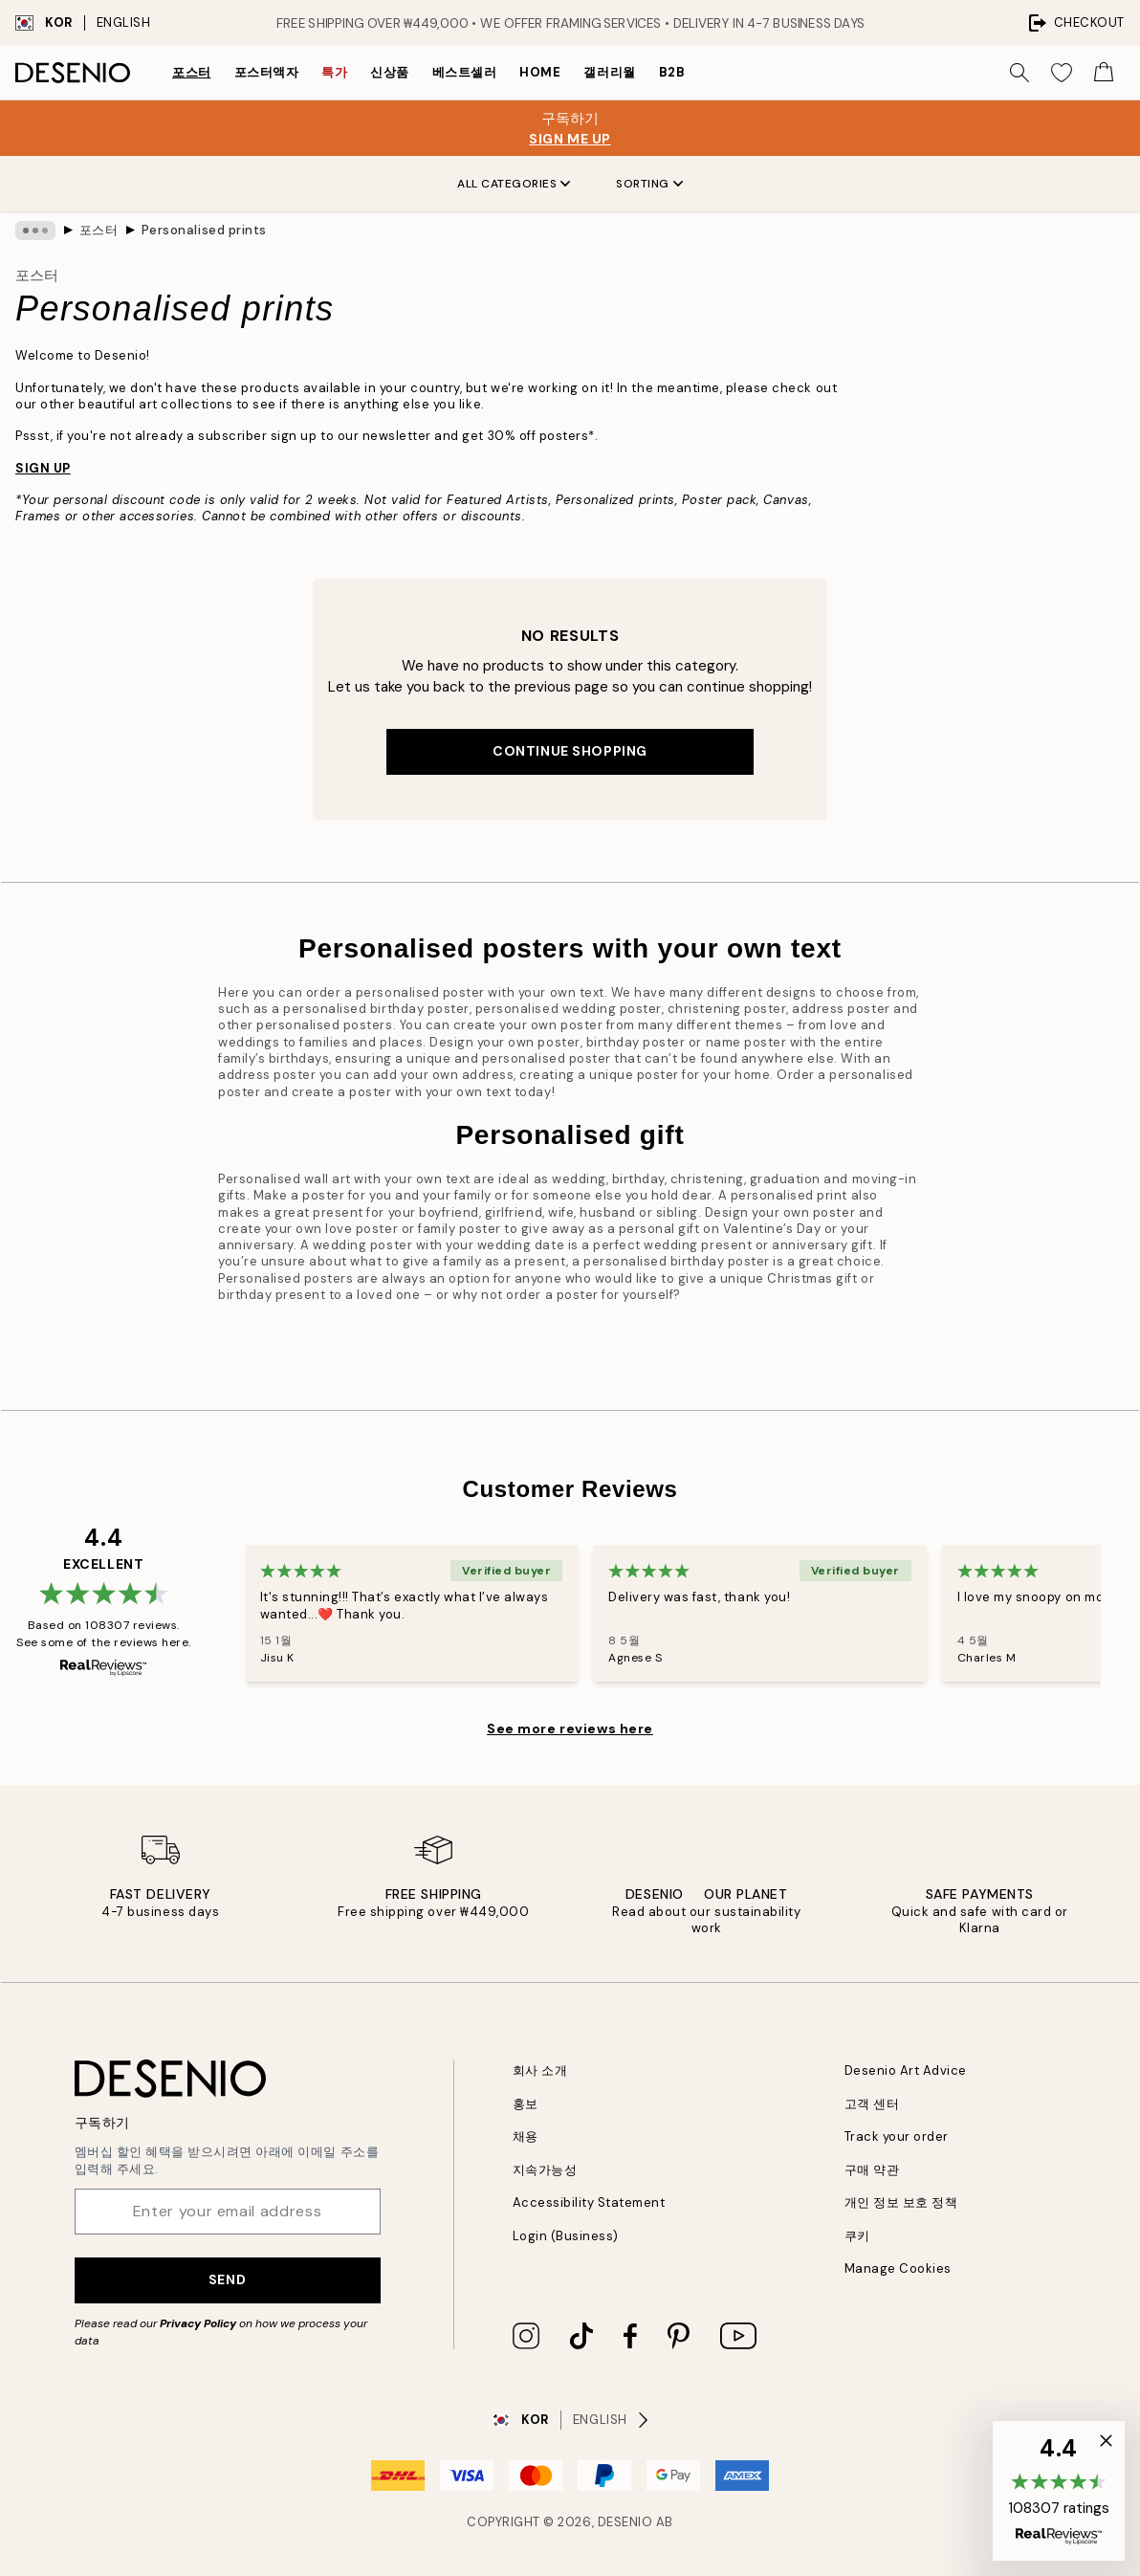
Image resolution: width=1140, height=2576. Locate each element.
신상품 (389, 72)
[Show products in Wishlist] (1062, 73)
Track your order (896, 2136)
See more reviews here (570, 1728)
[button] (1059, 2491)
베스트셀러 (464, 72)
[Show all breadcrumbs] (35, 230)
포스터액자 (266, 72)
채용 (525, 2136)
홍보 (525, 2104)
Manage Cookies (898, 2268)
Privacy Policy (198, 2323)
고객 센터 (872, 2104)
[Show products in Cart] (1104, 73)
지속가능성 (545, 2170)
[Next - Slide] (1123, 1613)
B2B (672, 72)
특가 (334, 72)
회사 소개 (540, 2070)
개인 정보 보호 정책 (901, 2202)
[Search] (1019, 72)
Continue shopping (570, 751)
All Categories (513, 183)
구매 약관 (872, 2170)
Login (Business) (566, 2236)
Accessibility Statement (589, 2202)
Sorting (649, 183)
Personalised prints (204, 230)
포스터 (191, 72)
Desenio (625, 2522)
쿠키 (857, 2236)
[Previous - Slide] (222, 1613)
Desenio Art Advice (905, 2070)
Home (539, 72)
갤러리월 (609, 72)
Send (227, 2279)
